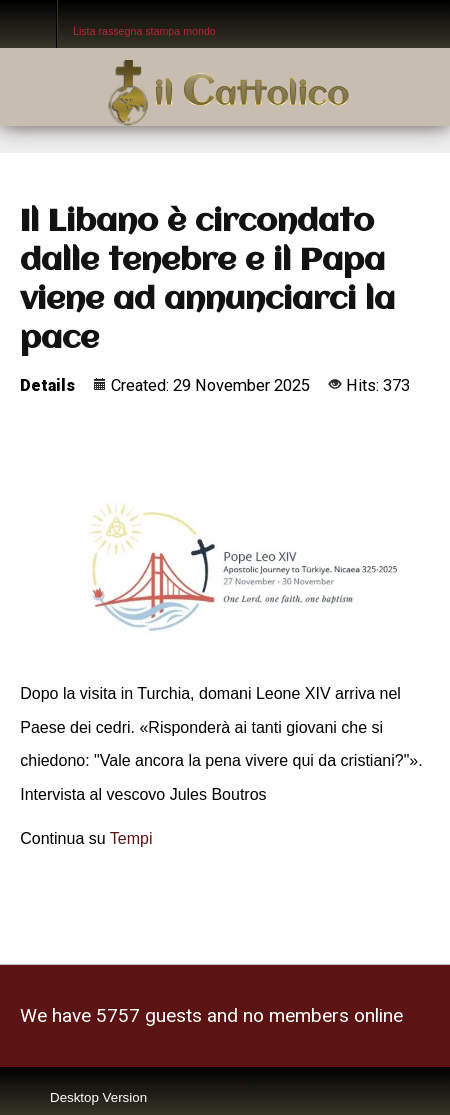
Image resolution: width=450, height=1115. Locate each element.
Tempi (131, 838)
